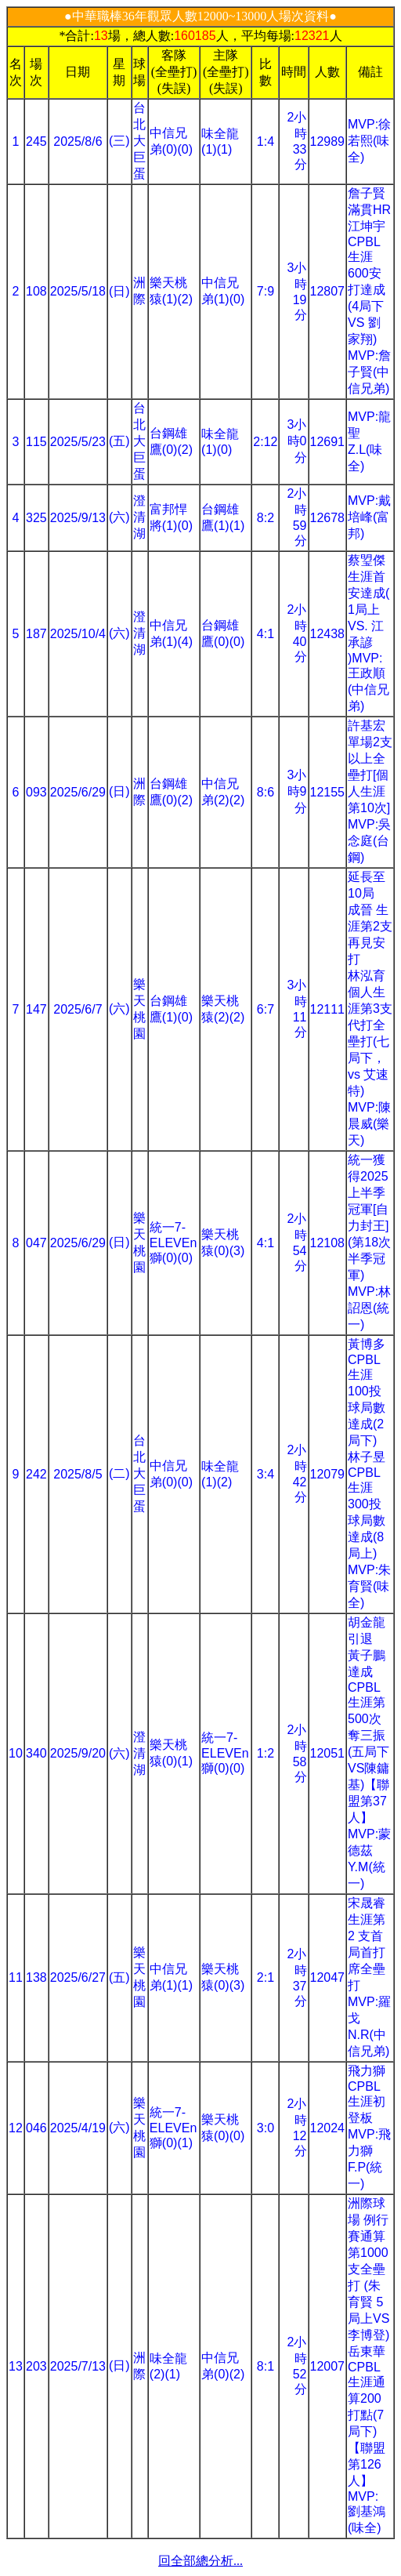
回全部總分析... (200, 2560)
